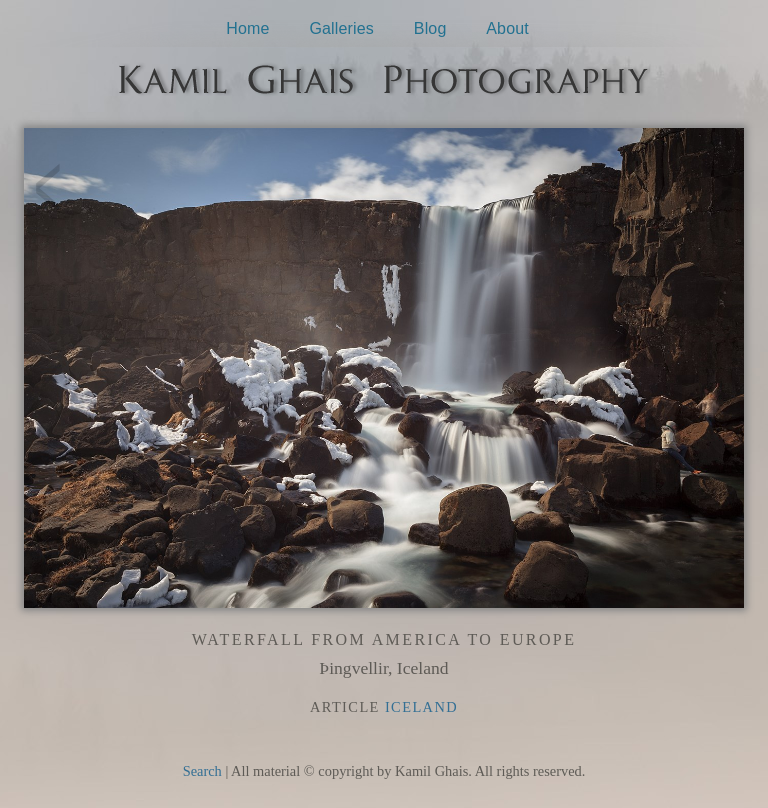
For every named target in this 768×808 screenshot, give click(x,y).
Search (202, 771)
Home (247, 28)
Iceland (421, 707)
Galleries (341, 28)
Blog (430, 28)
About (507, 28)
